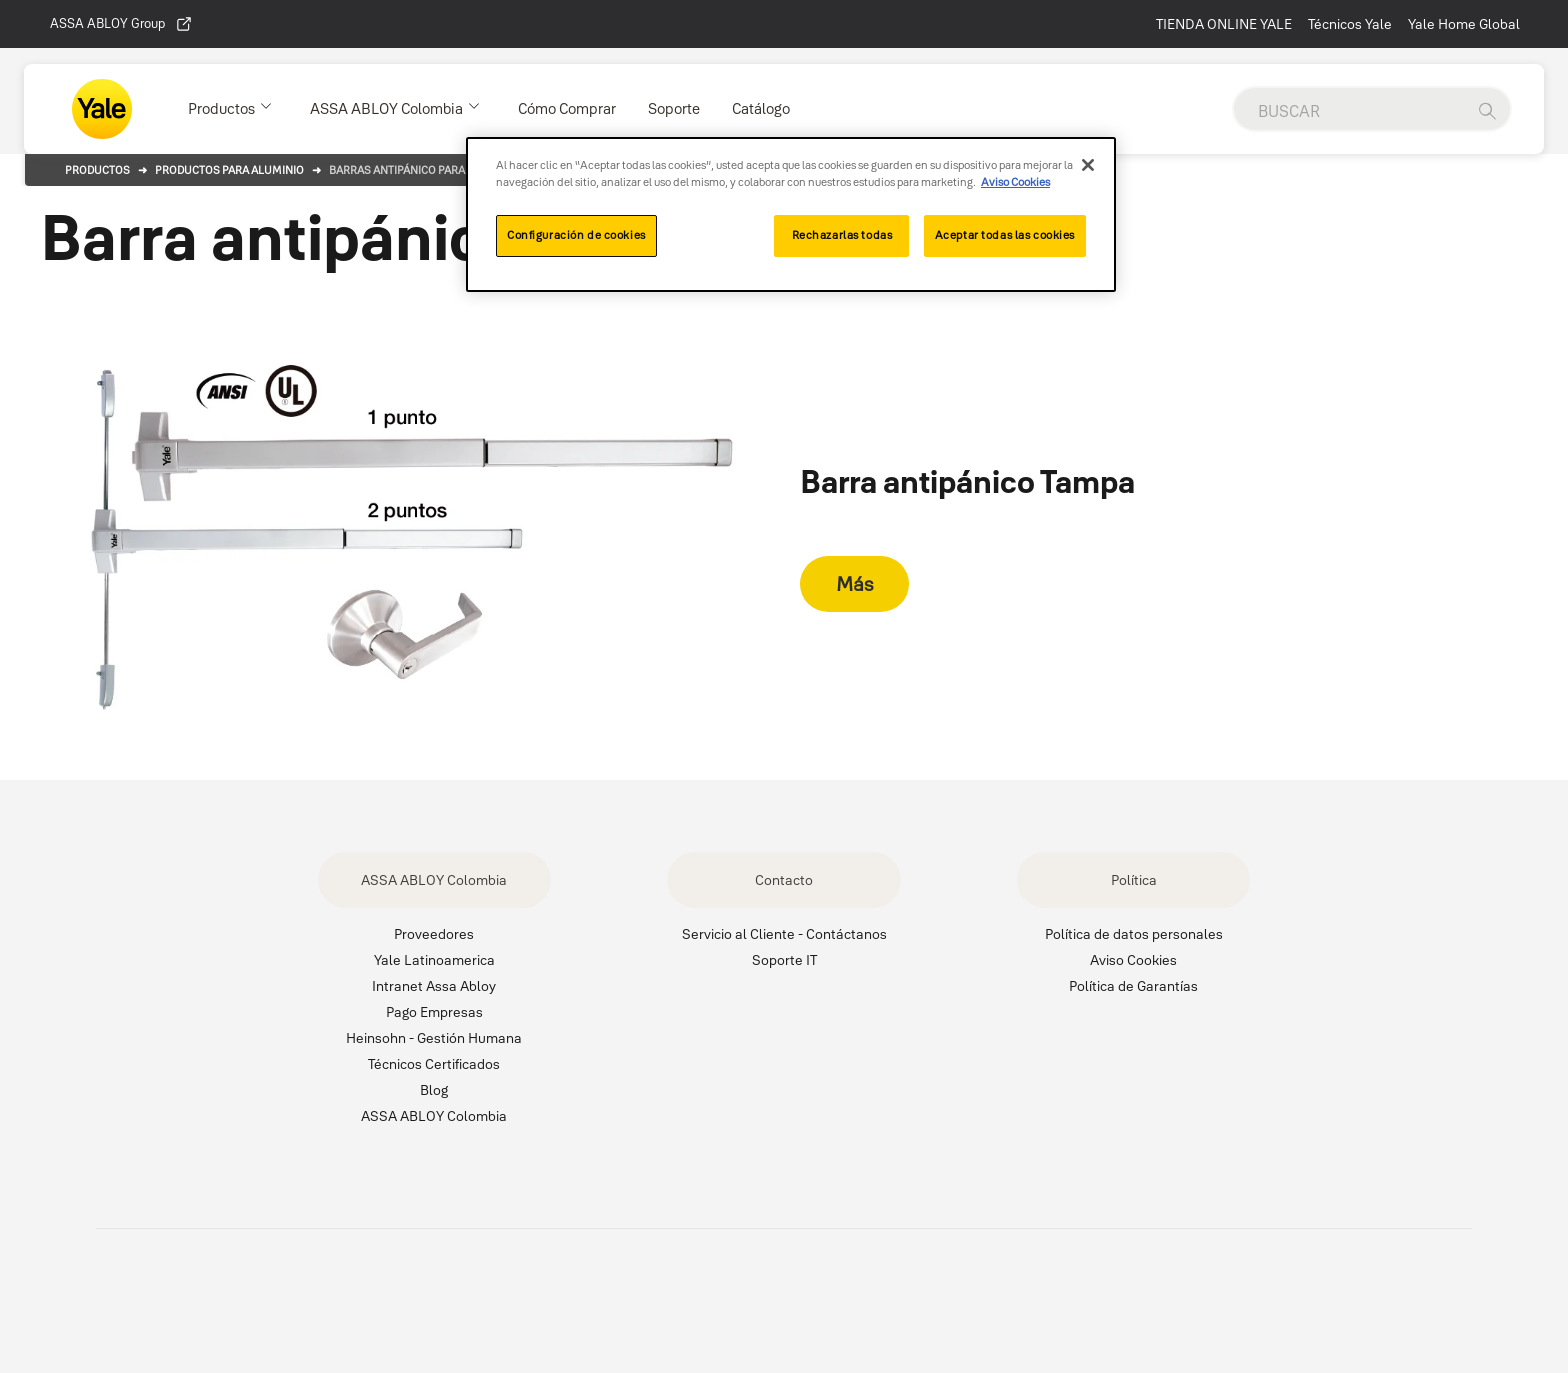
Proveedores (434, 934)
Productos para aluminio (229, 170)
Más (854, 584)
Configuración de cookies (576, 235)
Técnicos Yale (1350, 24)
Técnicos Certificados (434, 1064)
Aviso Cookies (1133, 960)
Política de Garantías (1133, 986)
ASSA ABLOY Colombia (434, 880)
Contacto (784, 880)
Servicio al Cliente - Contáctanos (784, 934)
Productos (97, 170)
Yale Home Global (1464, 24)
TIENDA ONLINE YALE (1224, 24)
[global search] (1349, 111)
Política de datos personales (1134, 934)
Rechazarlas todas (842, 235)
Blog (434, 1090)
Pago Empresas (434, 1012)
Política (1134, 880)
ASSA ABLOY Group (121, 24)
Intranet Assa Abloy (434, 986)
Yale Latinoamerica (434, 960)
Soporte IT (784, 960)
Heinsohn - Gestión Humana (434, 1038)
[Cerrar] (1088, 165)
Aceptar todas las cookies (1005, 235)
